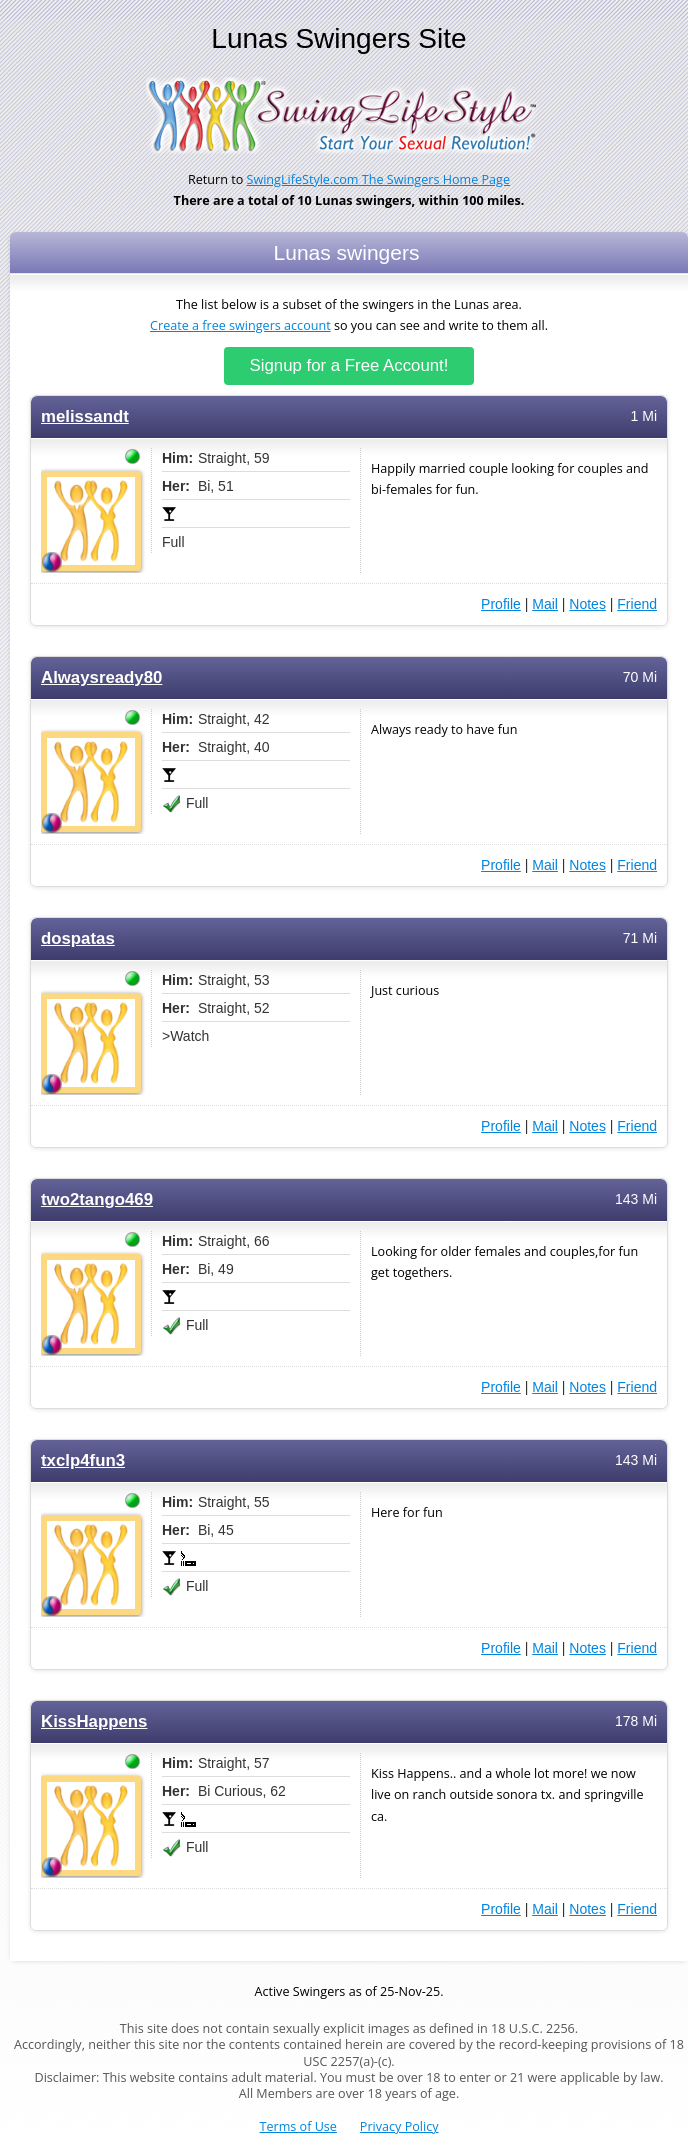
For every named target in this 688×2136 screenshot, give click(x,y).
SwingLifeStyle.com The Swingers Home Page (379, 179)
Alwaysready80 (101, 677)
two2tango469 (97, 1199)
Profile (501, 604)
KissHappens (94, 1721)
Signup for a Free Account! (349, 365)
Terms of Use (298, 2126)
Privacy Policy (399, 2126)
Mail (545, 604)
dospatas (78, 938)
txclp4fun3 (83, 1460)
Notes (587, 604)
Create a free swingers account (240, 325)
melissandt (85, 416)
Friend (637, 604)
